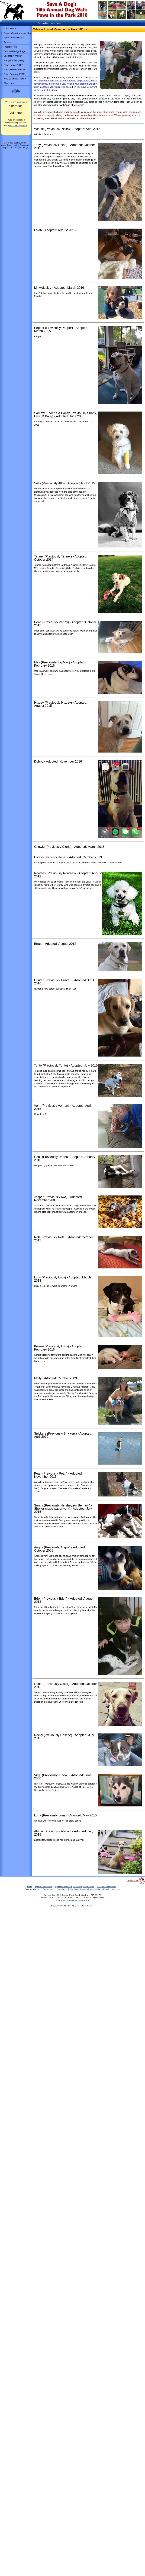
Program (84, 1889)
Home (29, 1887)
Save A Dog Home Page (49, 23)
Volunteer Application (18, 125)
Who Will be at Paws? (15, 78)
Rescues (8, 42)
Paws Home (10, 28)
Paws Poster (62, 1889)
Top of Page (132, 1880)
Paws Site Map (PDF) (14, 69)
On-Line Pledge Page (106, 1887)
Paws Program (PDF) (14, 74)
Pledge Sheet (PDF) (14, 60)
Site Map (74, 1889)
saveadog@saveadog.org (76, 1900)
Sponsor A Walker (13, 56)
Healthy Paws (18, 145)
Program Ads (10, 46)
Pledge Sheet (48, 1889)
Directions (9, 83)
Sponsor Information (43, 1887)
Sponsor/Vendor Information (18, 33)
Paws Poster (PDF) (13, 65)
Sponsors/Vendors (63, 1887)
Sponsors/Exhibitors (14, 37)
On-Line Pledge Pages (15, 51)
